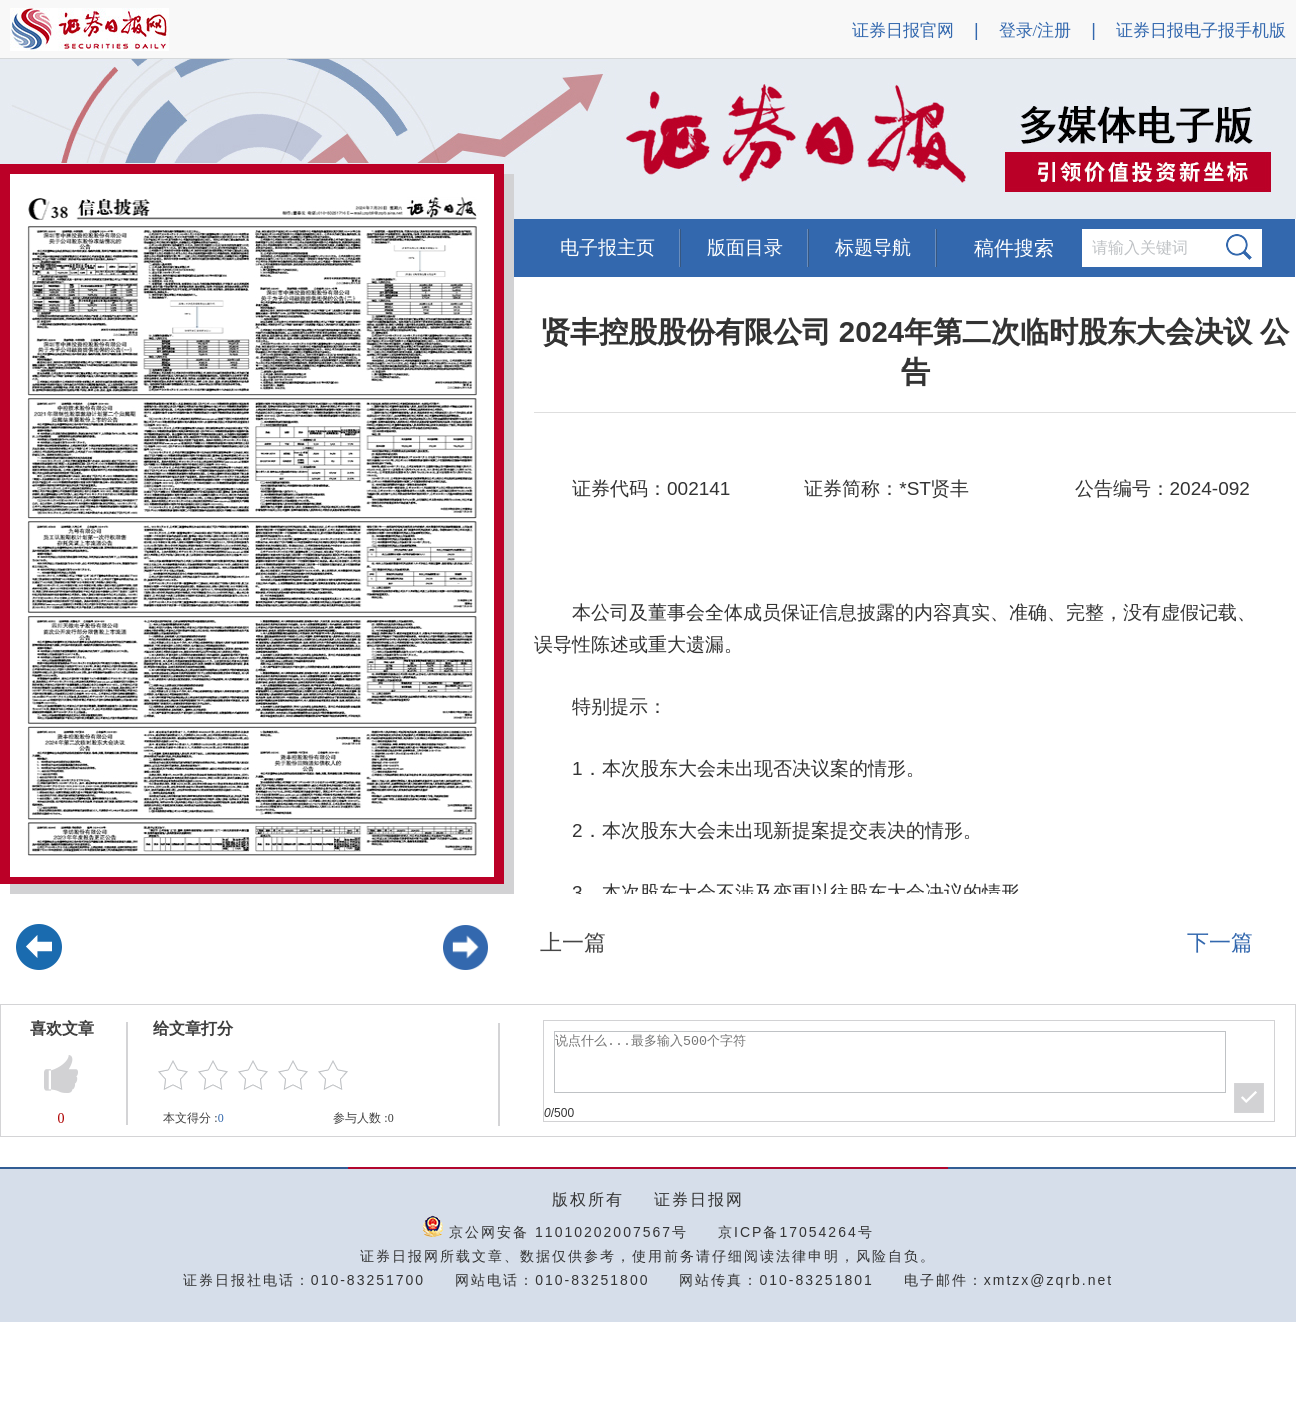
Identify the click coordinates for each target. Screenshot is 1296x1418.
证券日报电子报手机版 (1201, 30)
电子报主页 (607, 247)
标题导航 (873, 247)
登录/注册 (1035, 30)
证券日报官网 (903, 30)
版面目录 (745, 247)
